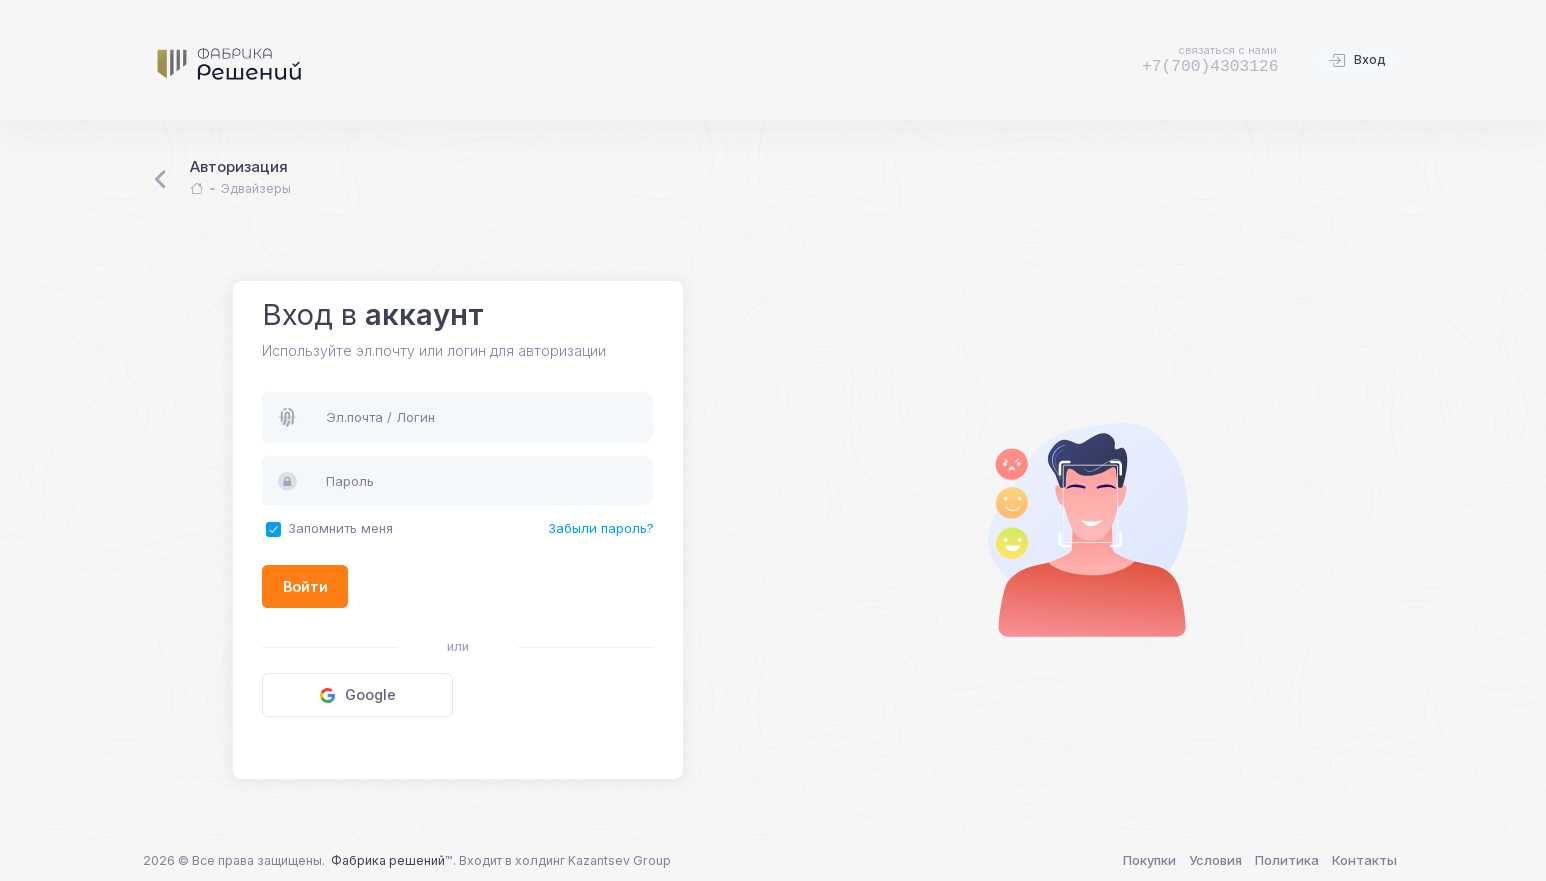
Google (358, 694)
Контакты (1364, 860)
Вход (1357, 61)
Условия (1215, 860)
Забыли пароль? (601, 528)
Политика (1287, 860)
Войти (305, 586)
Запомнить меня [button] (340, 528)
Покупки (1149, 860)
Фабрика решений (388, 860)
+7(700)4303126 (1210, 66)
